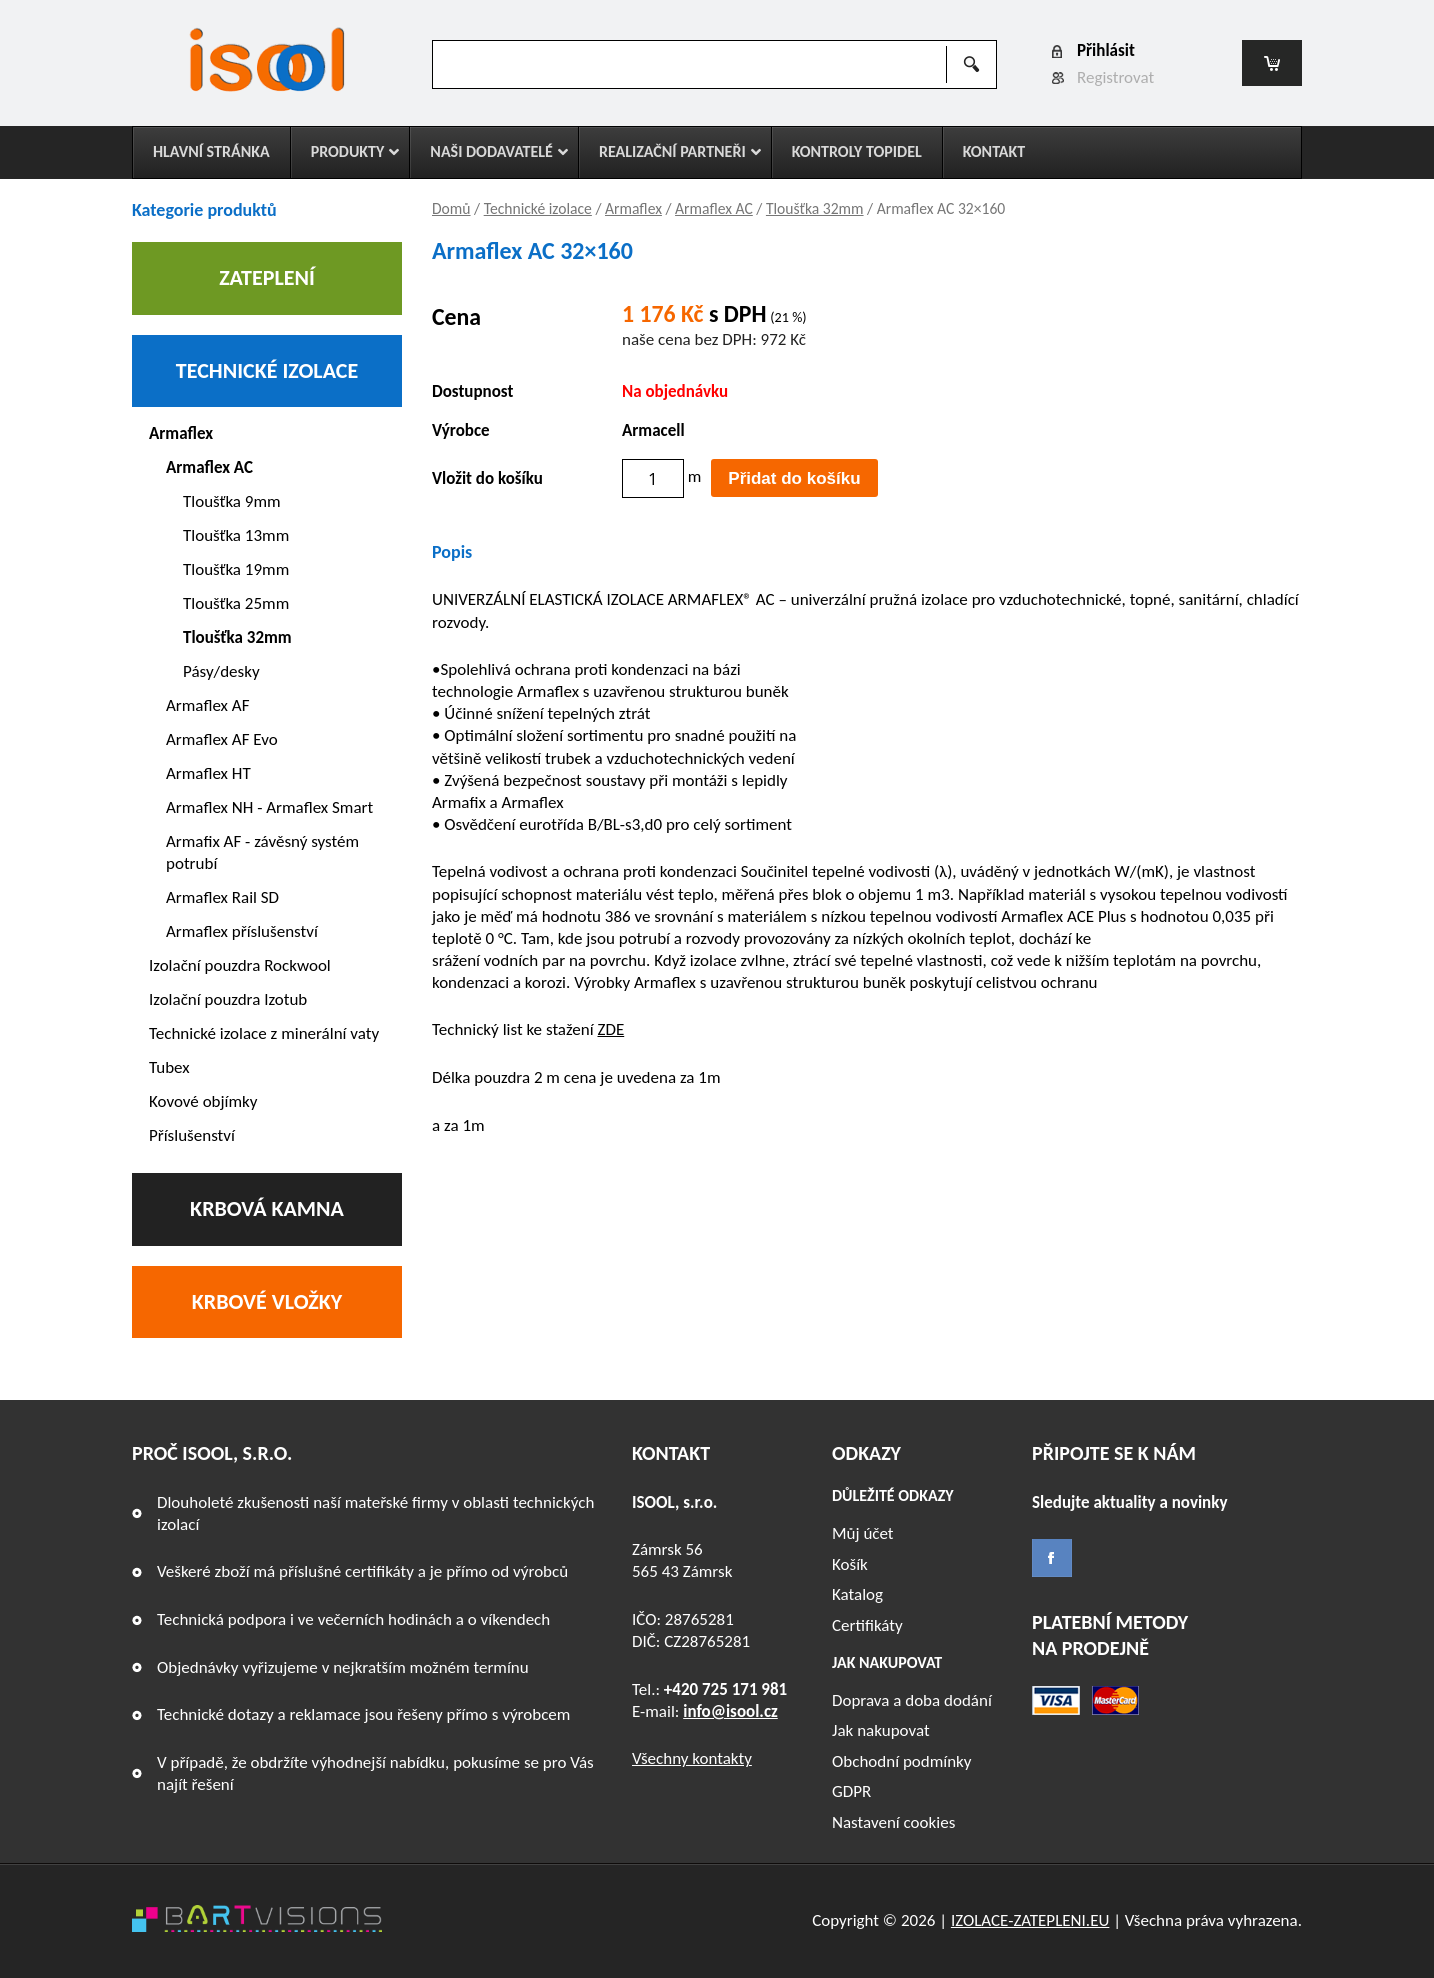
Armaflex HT (208, 773)
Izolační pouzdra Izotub (228, 999)
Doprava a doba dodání (912, 1700)
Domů (451, 208)
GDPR (851, 1791)
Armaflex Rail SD (222, 897)
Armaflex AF (207, 705)
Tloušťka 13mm (236, 535)
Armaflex (633, 208)
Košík (850, 1564)
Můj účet (863, 1533)
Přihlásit (1106, 50)
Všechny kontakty (692, 1758)
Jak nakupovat (881, 1730)
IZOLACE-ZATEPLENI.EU (1030, 1920)
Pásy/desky (221, 671)
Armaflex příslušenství (242, 931)
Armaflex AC (714, 208)
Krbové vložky (267, 1301)
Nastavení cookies (893, 1822)
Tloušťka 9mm (232, 501)
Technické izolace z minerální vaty (264, 1033)
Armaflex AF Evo (222, 739)
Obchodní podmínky (902, 1761)
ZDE (610, 1029)
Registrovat (1115, 77)
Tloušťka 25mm (236, 603)
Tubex (169, 1067)
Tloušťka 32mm (815, 208)
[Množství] (653, 478)
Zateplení (267, 277)
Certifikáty (867, 1625)
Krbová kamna (267, 1208)
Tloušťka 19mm (236, 569)
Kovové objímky (203, 1101)
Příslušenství (192, 1135)
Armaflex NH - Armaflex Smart (269, 807)
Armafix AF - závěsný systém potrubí (262, 852)
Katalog (857, 1594)
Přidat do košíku (794, 478)
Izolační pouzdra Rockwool (240, 965)
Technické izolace (538, 208)
